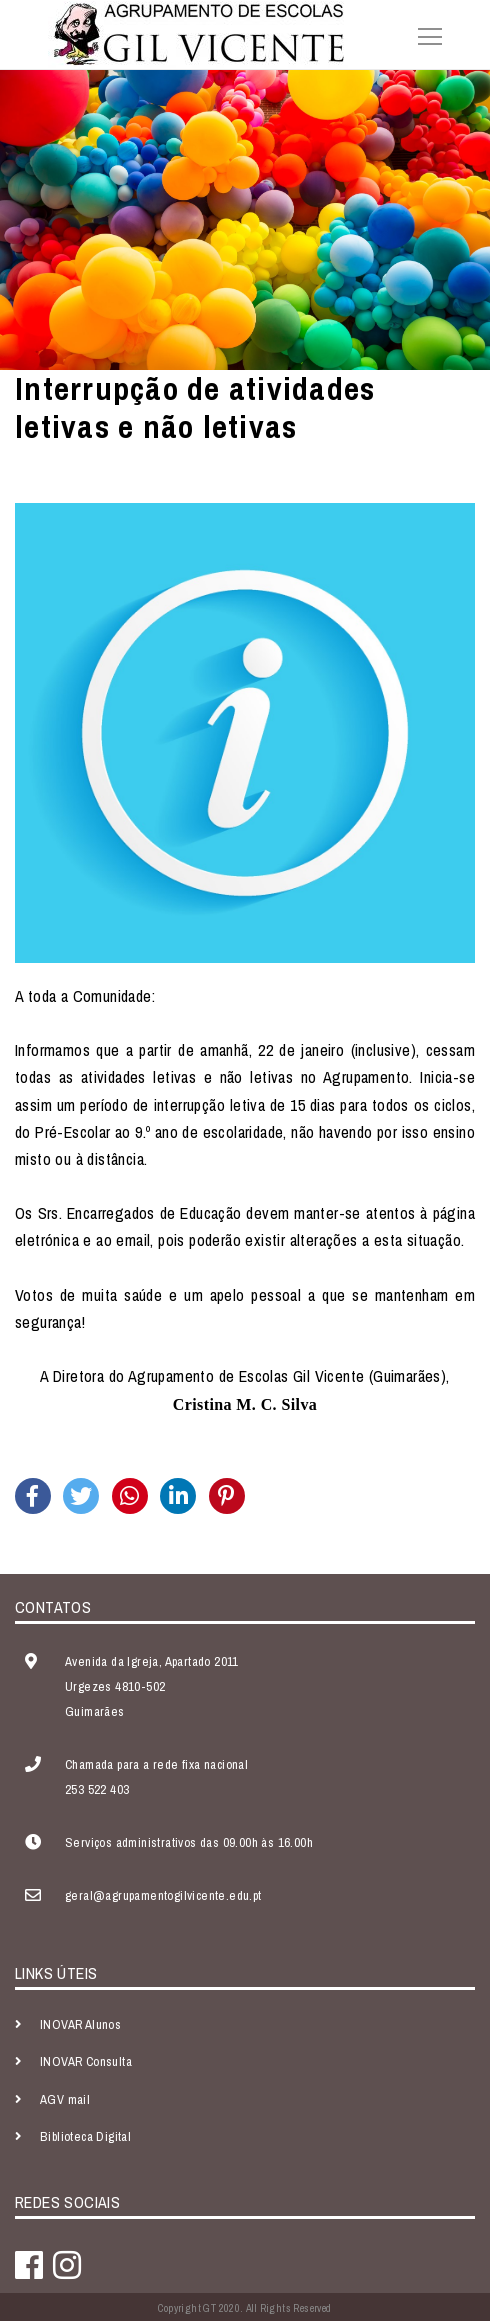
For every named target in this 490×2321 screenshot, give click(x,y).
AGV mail (65, 2099)
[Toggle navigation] (424, 34)
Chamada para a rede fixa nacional (156, 1764)
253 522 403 (97, 1789)
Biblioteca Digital (85, 2136)
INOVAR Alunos (80, 2024)
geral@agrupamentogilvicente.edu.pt (163, 1895)
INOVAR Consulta (86, 2061)
